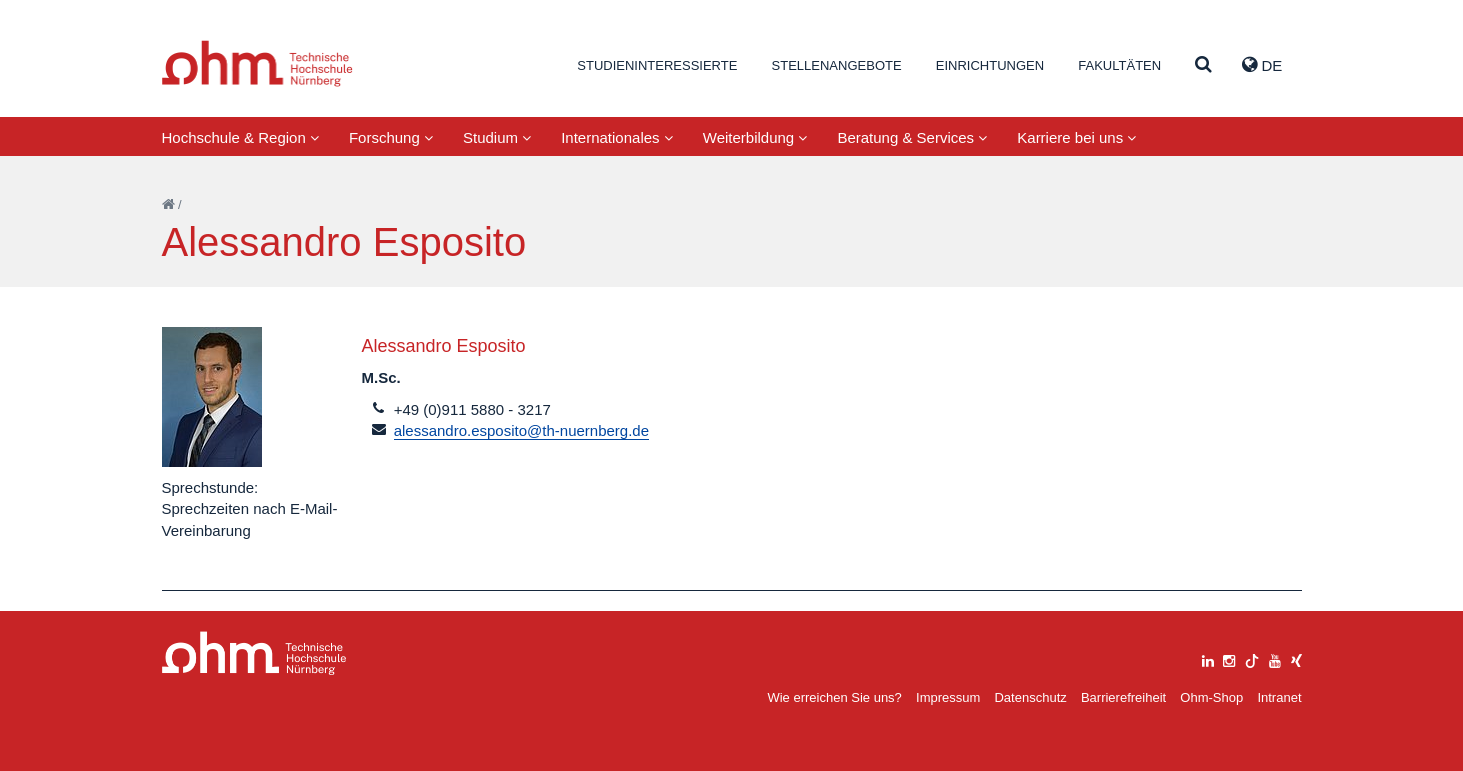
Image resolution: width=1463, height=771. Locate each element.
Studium (497, 137)
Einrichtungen (990, 65)
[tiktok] (1252, 658)
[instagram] (1229, 658)
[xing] (1296, 658)
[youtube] (1275, 658)
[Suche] (1203, 65)
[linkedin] (1208, 658)
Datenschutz (1030, 697)
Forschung (391, 137)
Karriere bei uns (1076, 137)
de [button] (1262, 65)
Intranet (1279, 697)
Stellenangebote (837, 65)
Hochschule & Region (240, 137)
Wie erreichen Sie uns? (834, 697)
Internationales (617, 137)
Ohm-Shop (1211, 697)
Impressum (948, 697)
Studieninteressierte (657, 65)
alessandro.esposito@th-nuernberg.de (521, 430)
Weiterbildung (755, 137)
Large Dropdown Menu (254, 653)
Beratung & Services (912, 137)
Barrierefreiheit (1123, 697)
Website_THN (257, 63)
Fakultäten (1119, 65)
